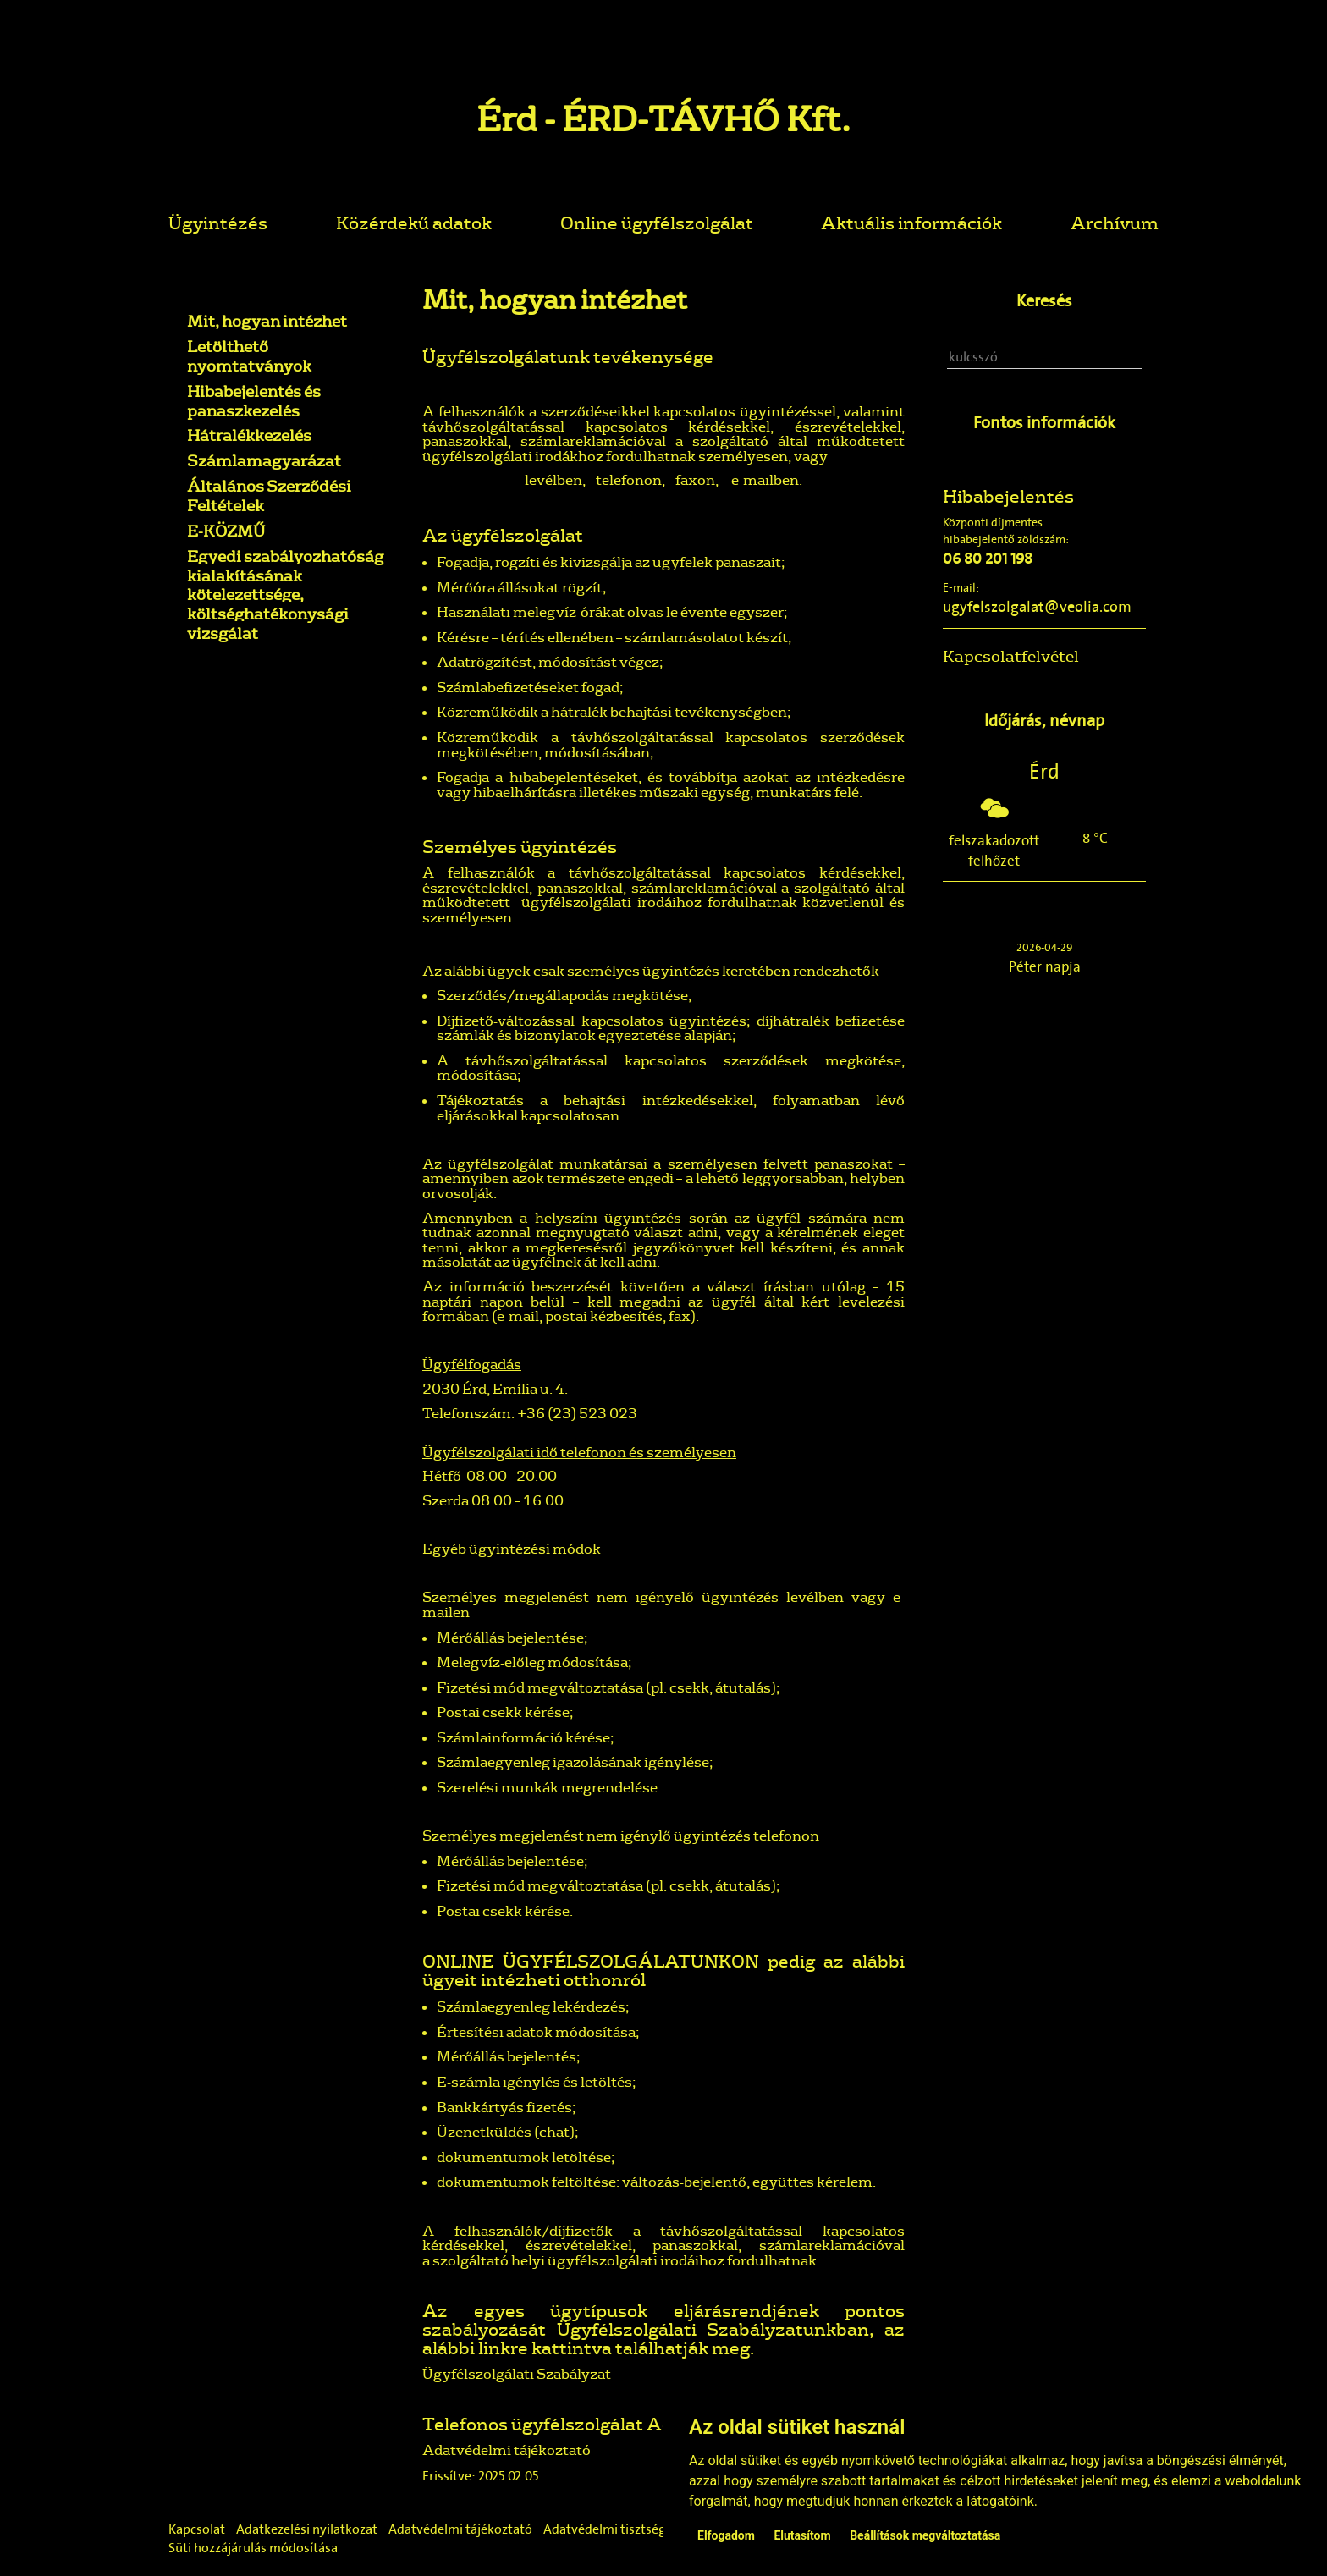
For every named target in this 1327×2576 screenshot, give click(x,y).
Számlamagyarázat (264, 460)
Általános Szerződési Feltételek (269, 495)
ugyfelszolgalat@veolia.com (1037, 607)
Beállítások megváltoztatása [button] (925, 2535)
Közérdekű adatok (414, 222)
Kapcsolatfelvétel (1011, 656)
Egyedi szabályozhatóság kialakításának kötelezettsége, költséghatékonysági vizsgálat (285, 594)
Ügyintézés (217, 222)
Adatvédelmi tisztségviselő (621, 2529)
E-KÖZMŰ (226, 530)
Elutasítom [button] (802, 2535)
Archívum (1115, 222)
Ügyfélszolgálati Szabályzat (516, 2373)
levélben (553, 479)
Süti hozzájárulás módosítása (253, 2548)
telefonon (629, 479)
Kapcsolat (196, 2529)
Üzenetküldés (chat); (507, 2131)
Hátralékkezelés (249, 435)
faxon (695, 479)
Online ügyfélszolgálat (656, 222)
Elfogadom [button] (726, 2535)
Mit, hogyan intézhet (267, 321)
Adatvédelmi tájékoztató (506, 2449)
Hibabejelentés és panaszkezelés (254, 400)
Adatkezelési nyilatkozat (306, 2529)
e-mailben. (766, 479)
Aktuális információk (911, 222)
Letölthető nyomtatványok (249, 355)
